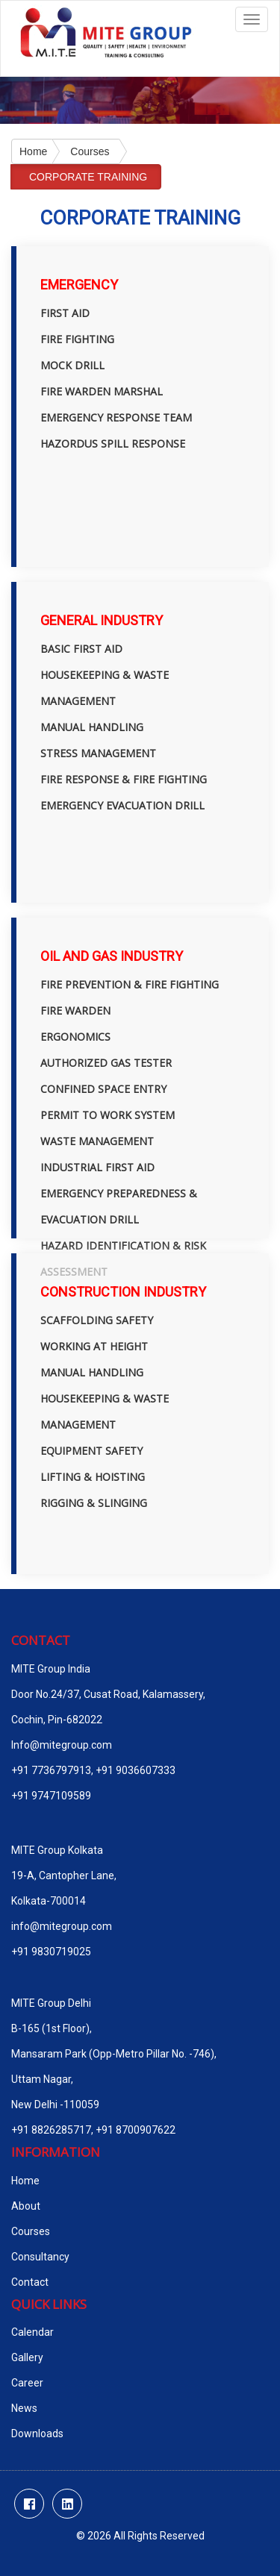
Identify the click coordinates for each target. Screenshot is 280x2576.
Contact (30, 2282)
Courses (89, 151)
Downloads (37, 2433)
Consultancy (40, 2257)
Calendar (32, 2332)
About (25, 2206)
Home (33, 151)
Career (27, 2383)
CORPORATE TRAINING (88, 177)
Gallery (27, 2357)
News (24, 2408)
